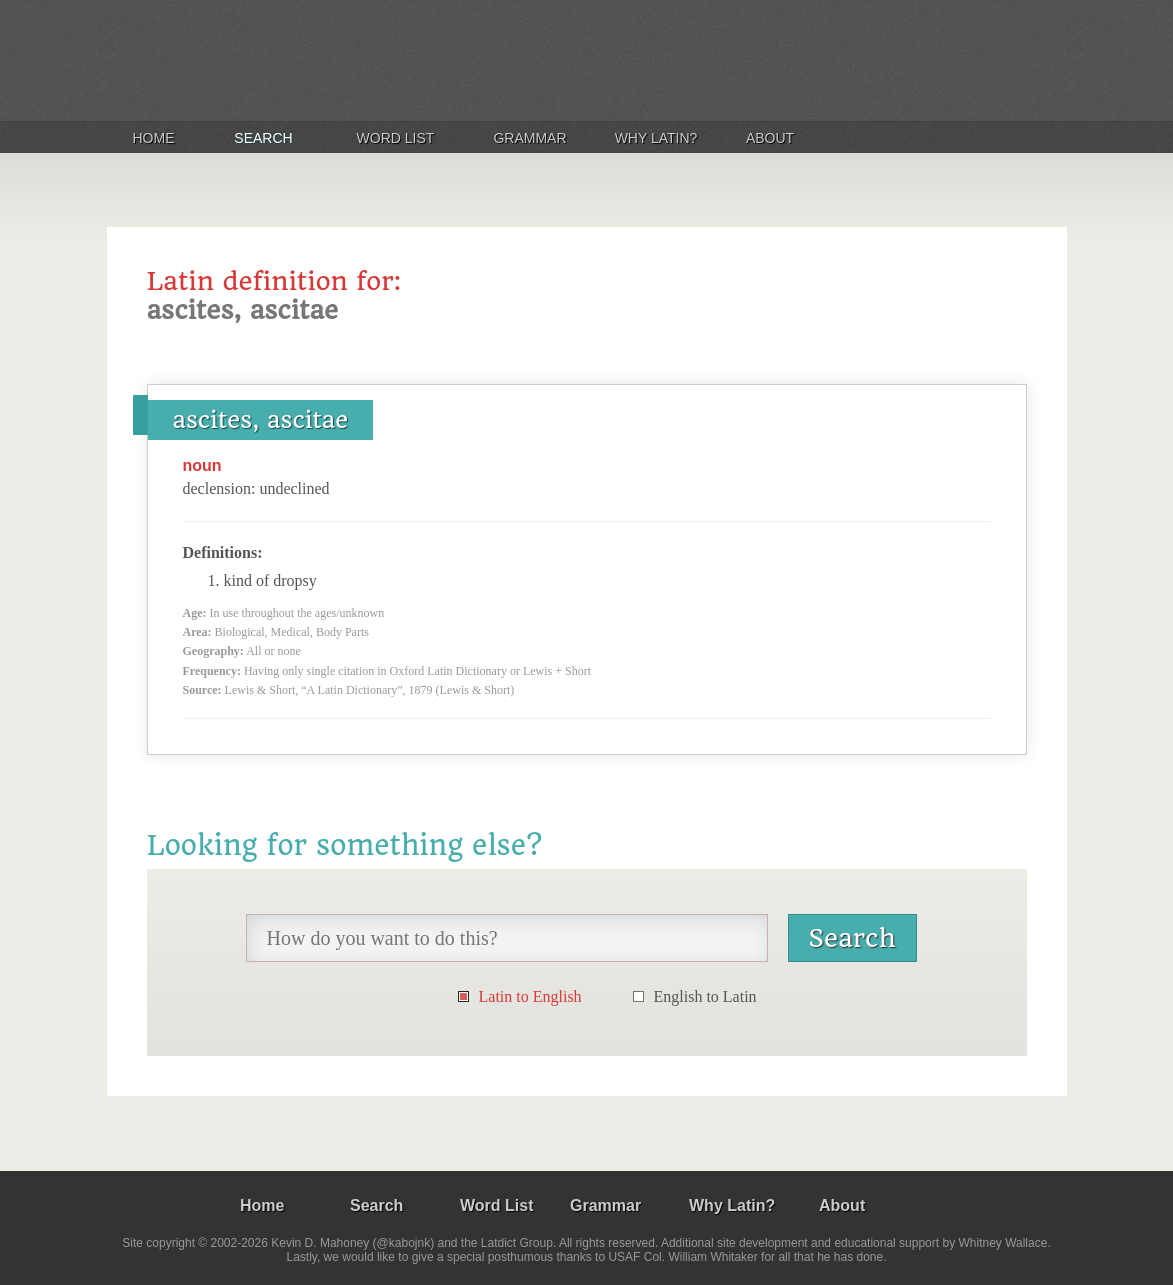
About (770, 138)
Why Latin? (656, 138)
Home (154, 138)
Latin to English (530, 996)
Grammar (529, 138)
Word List (396, 138)
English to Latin (705, 996)
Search (263, 138)
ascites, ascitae (261, 420)
